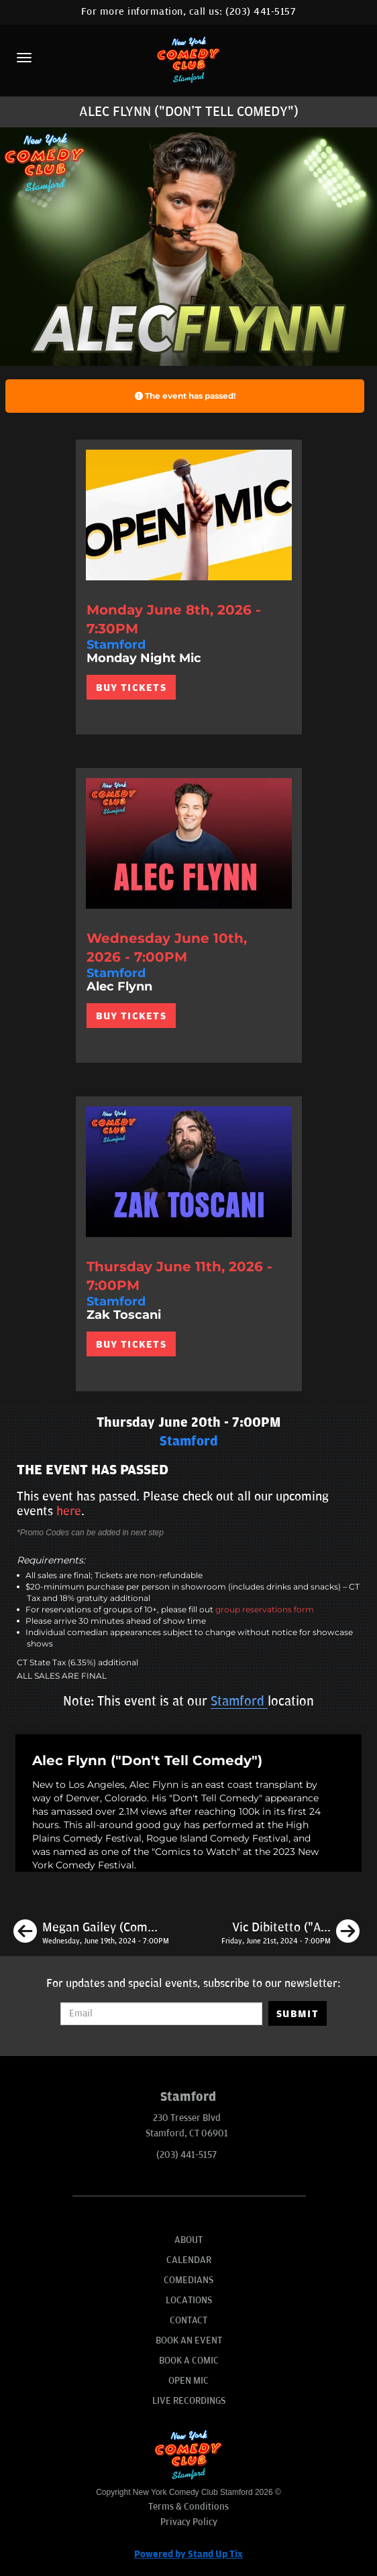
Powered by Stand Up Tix (188, 2554)
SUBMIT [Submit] (297, 2014)
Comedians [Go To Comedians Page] (188, 2280)
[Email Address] (161, 2013)
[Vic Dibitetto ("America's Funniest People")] (290, 1933)
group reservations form (264, 1609)
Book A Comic (189, 2360)
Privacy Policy (188, 2522)
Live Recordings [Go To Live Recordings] (188, 2400)
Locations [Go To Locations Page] (189, 2300)
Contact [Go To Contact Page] (188, 2320)
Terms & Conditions (188, 2506)
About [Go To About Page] (188, 2240)
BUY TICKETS (131, 688)
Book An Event (189, 2340)
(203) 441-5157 (260, 11)
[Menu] (24, 57)
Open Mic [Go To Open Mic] (188, 2380)
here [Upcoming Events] (68, 1511)
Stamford (239, 1701)
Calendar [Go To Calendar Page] (188, 2260)
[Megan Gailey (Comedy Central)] (91, 1933)
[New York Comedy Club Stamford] (188, 59)
